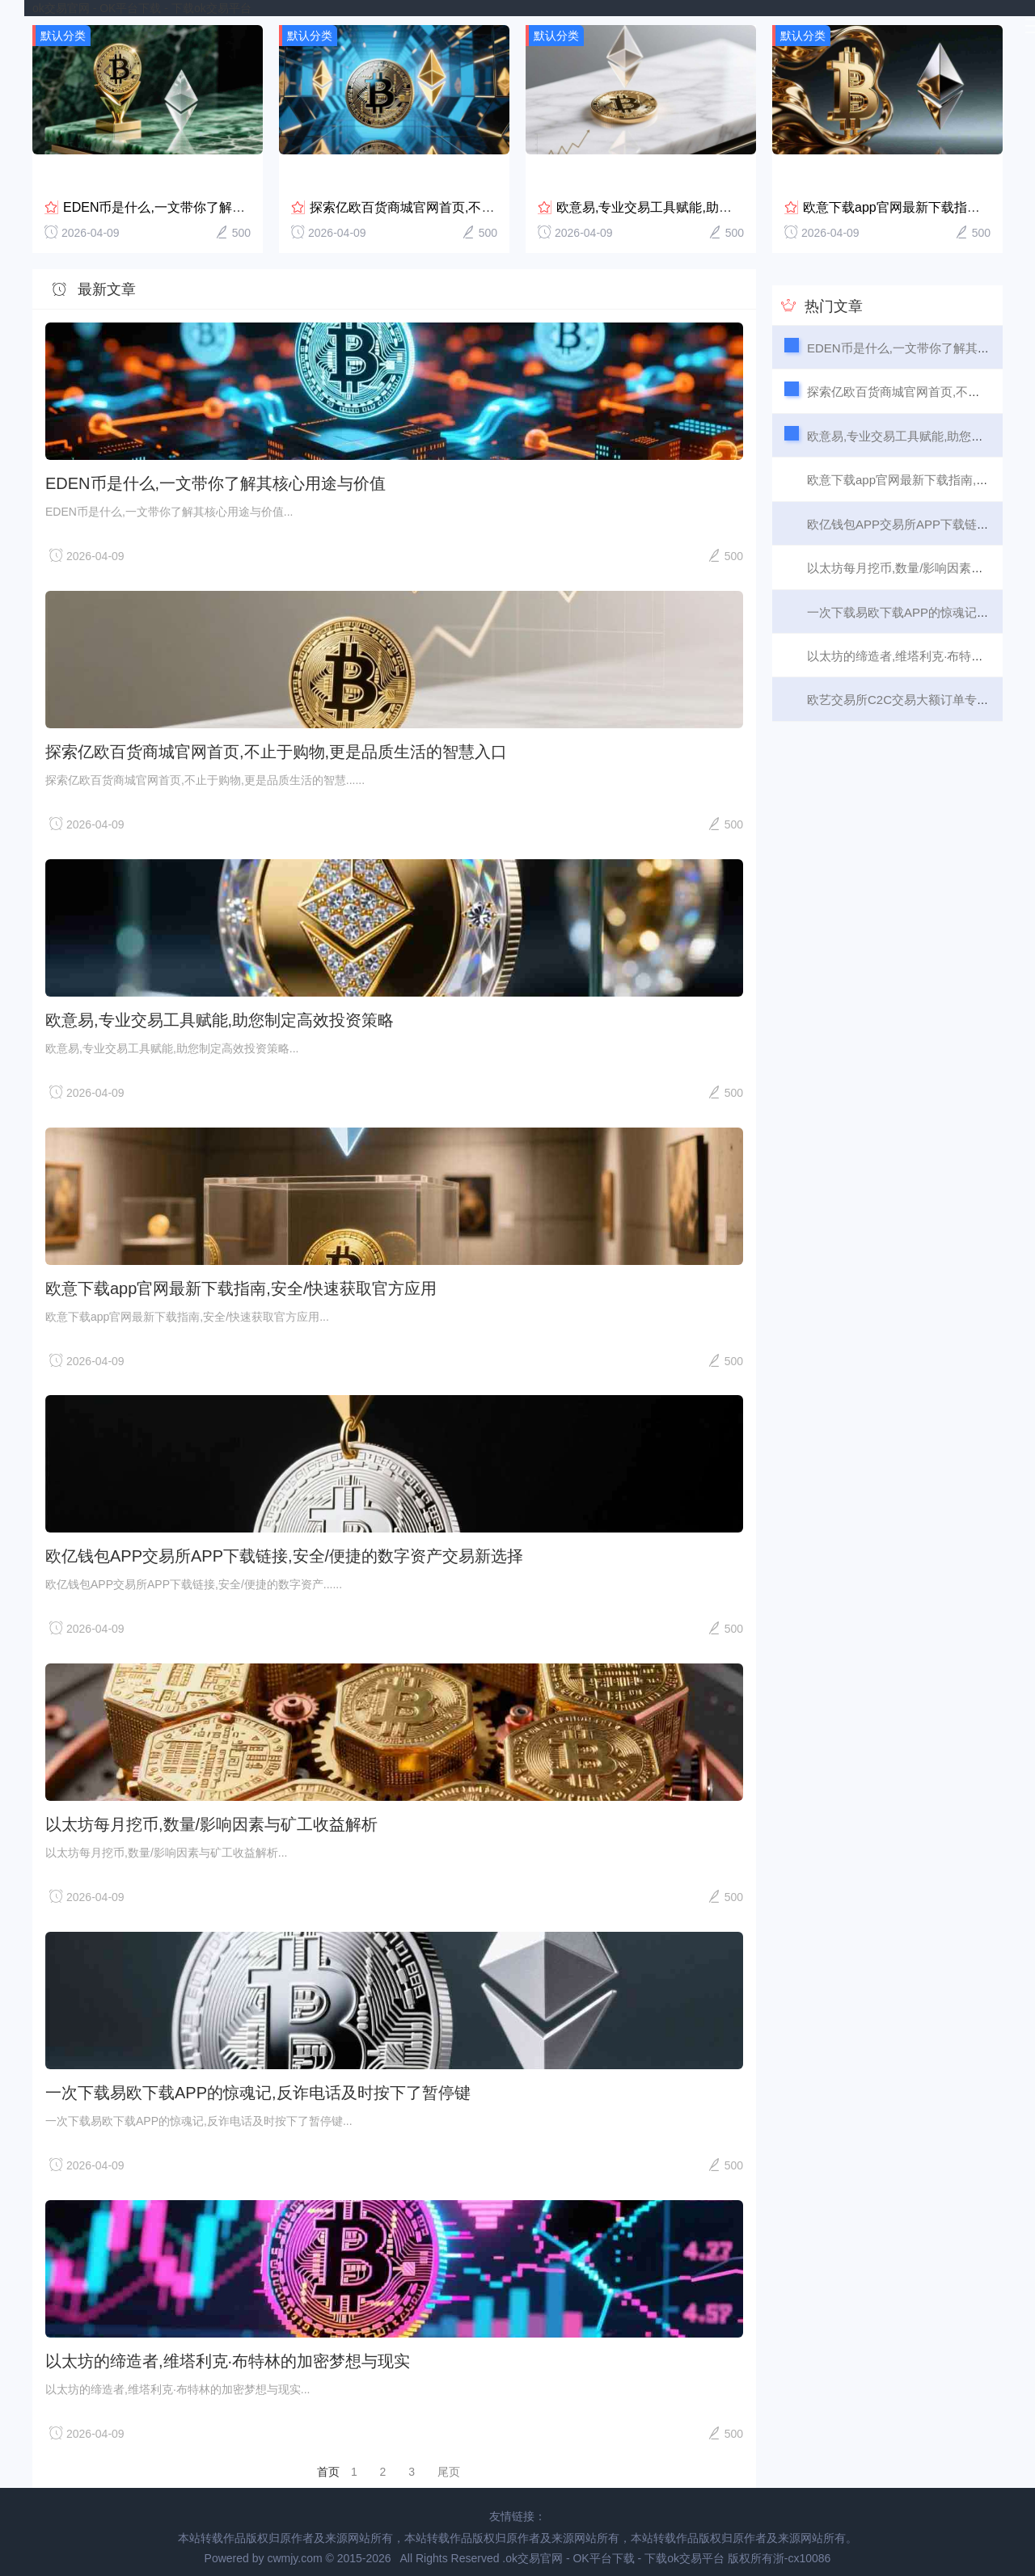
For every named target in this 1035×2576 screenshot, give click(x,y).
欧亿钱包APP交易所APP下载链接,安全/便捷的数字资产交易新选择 (284, 1547)
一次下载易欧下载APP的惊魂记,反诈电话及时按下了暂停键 (258, 2084)
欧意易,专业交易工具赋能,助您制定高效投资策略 (695, 198)
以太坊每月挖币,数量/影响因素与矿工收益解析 (211, 1815)
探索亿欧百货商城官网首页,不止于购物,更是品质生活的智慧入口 (276, 743)
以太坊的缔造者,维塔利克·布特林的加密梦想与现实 (227, 2352)
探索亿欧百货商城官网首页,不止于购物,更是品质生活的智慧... (487, 198)
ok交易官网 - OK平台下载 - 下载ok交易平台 (141, 8)
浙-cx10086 (802, 2549)
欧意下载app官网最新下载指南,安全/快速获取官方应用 (241, 1279)
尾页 (448, 2462)
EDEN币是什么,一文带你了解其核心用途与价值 (199, 198)
